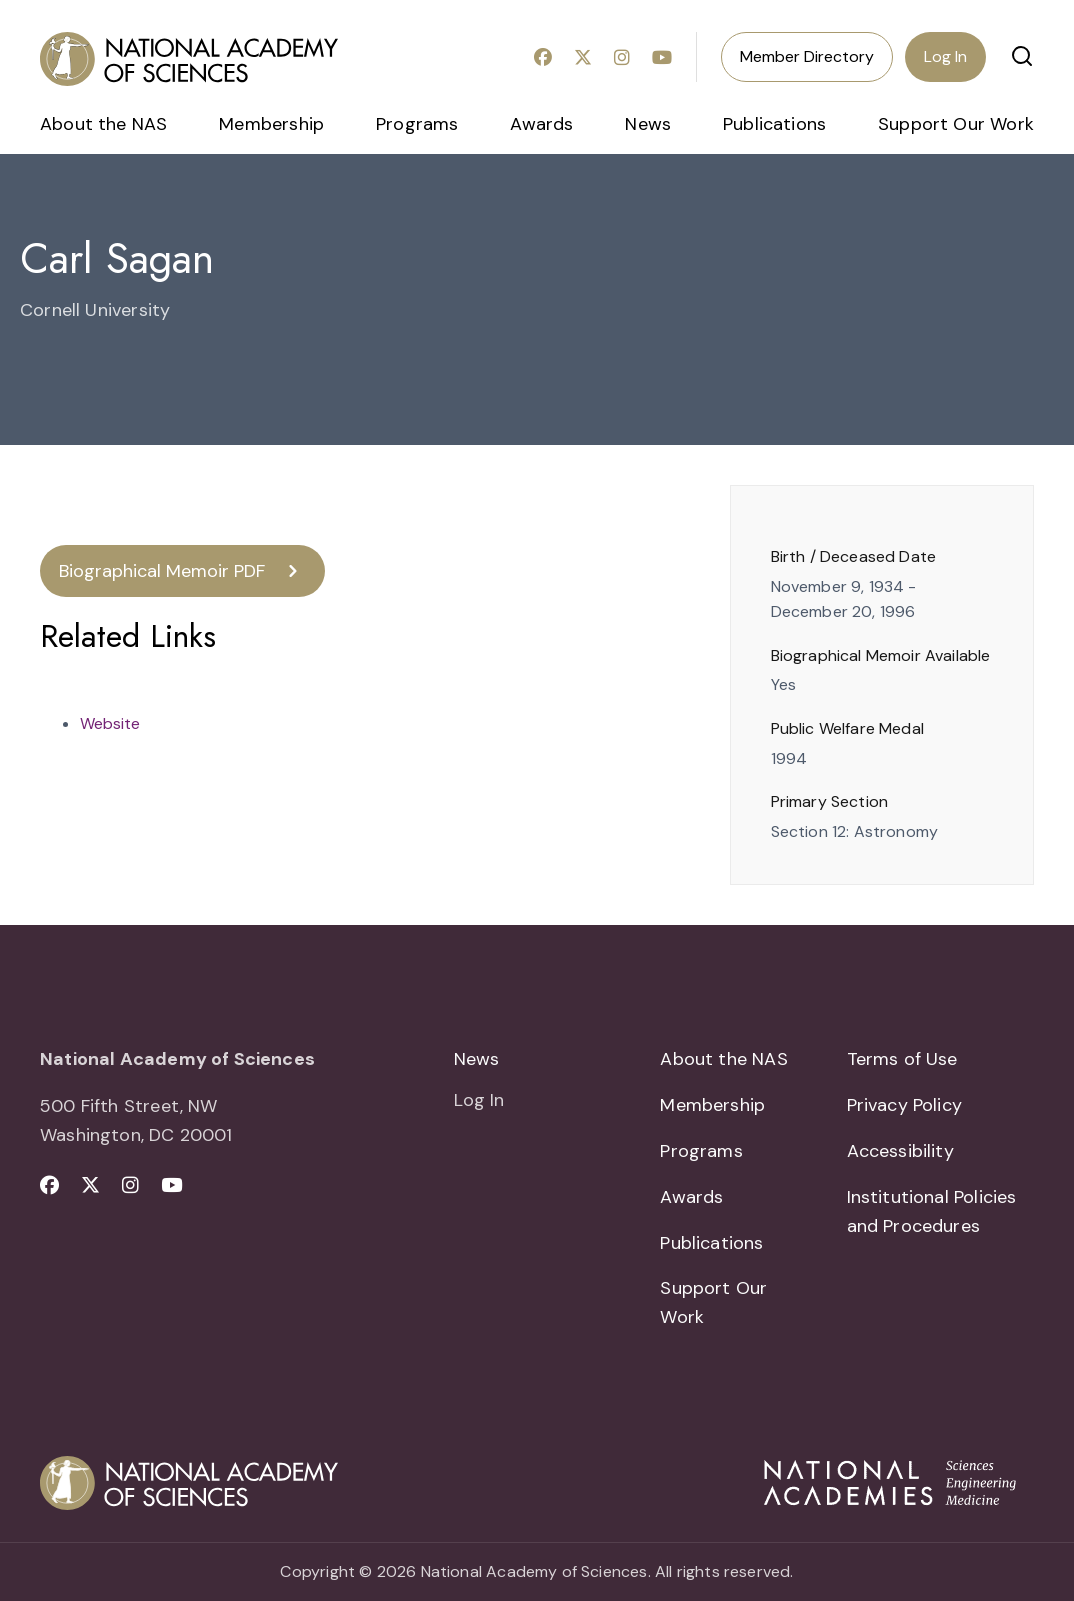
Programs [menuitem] (417, 124)
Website (110, 723)
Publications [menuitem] (774, 124)
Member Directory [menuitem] (807, 56)
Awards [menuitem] (541, 124)
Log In (945, 56)
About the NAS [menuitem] (103, 124)
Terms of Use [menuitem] (902, 1059)
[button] (1022, 56)
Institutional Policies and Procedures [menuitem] (932, 1211)
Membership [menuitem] (271, 124)
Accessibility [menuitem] (900, 1151)
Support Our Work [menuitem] (956, 124)
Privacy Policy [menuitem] (905, 1105)
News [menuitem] (648, 124)
